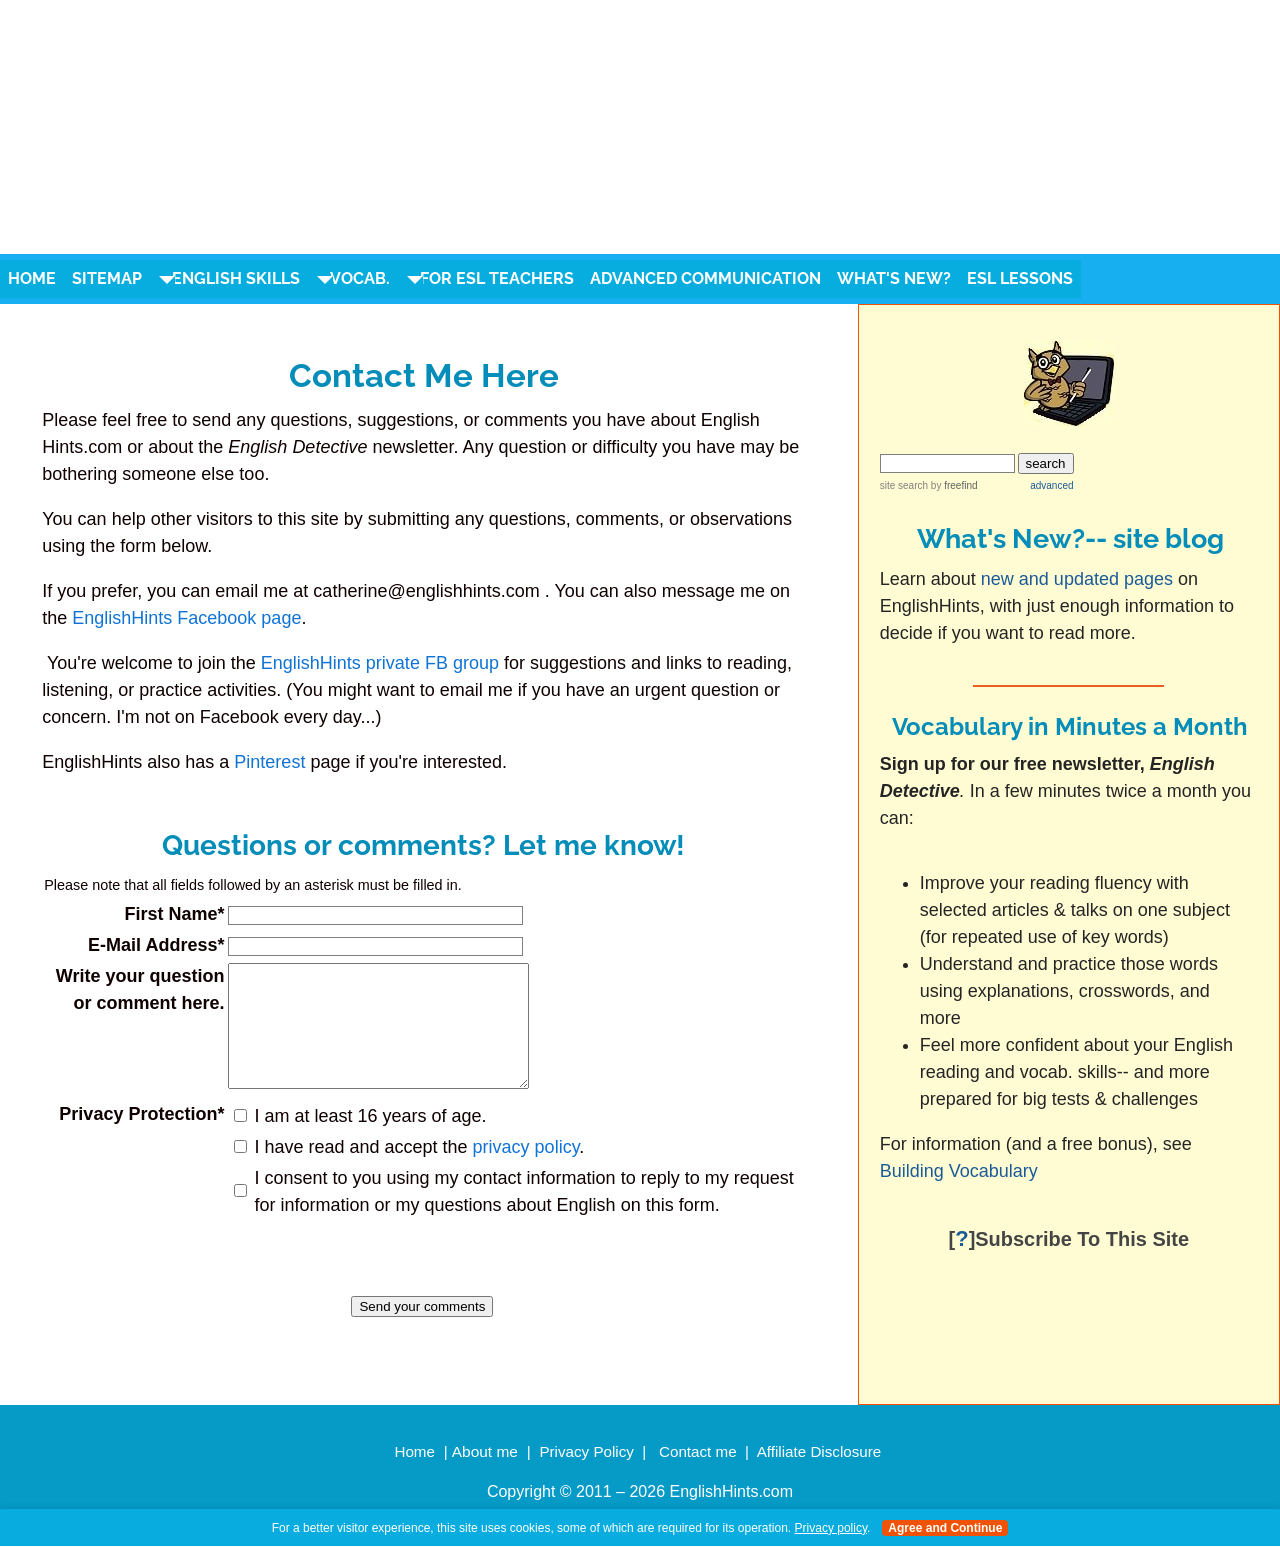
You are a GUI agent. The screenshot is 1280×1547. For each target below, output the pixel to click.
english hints (184, 80)
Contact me (698, 1451)
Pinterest (269, 762)
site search (904, 485)
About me (485, 1451)
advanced (1051, 485)
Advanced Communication (705, 278)
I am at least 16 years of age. (365, 1140)
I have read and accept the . (414, 1171)
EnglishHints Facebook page (186, 618)
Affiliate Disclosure (819, 1451)
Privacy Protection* (136, 1138)
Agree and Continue (945, 1528)
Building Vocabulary (961, 1171)
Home (32, 278)
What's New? (894, 278)
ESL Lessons (1020, 278)
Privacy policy (831, 1528)
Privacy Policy (586, 1451)
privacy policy (520, 1171)
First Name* (169, 914)
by (952, 485)
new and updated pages (1077, 579)
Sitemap (107, 278)
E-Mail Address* (151, 945)
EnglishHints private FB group (380, 663)
